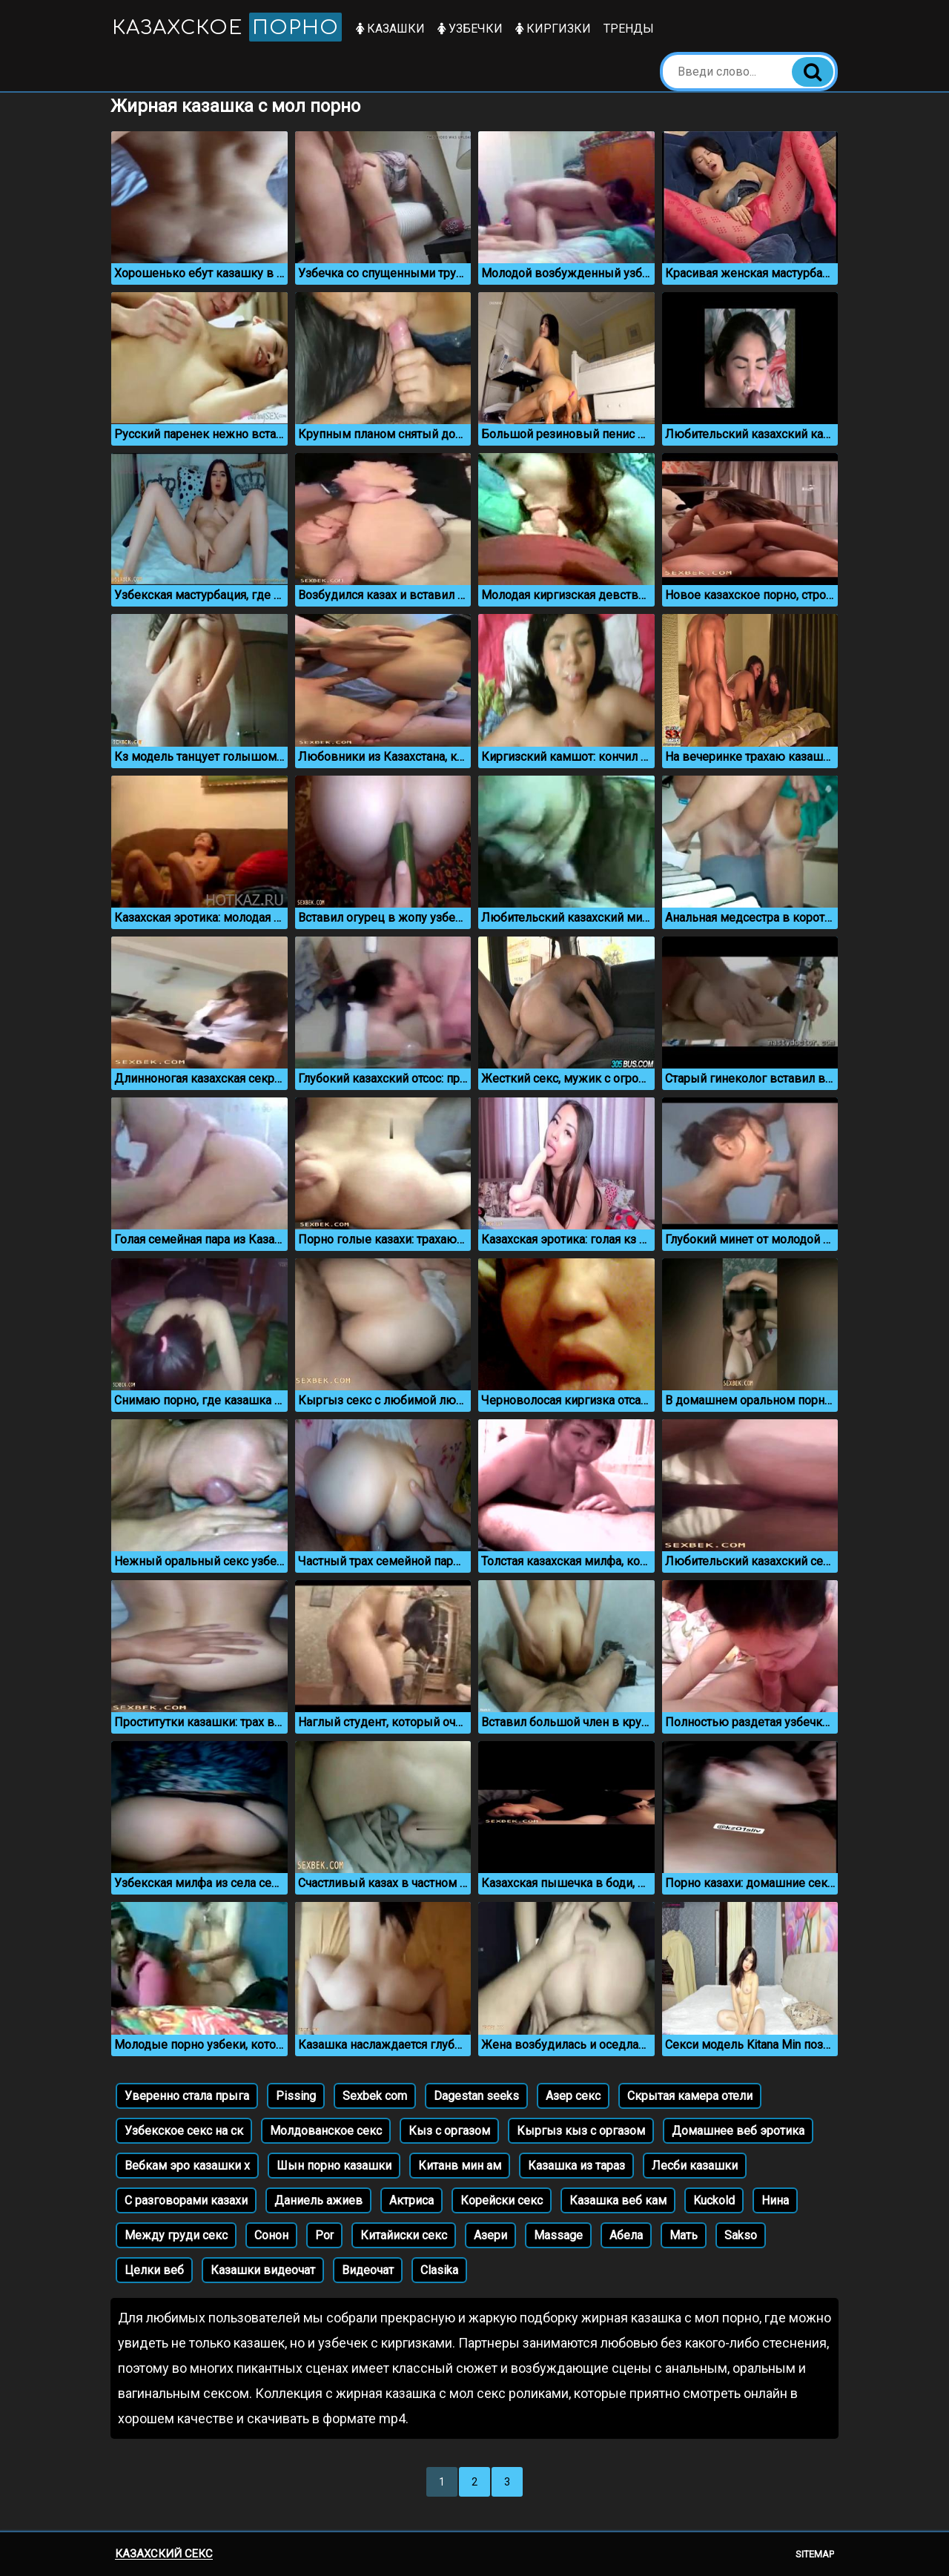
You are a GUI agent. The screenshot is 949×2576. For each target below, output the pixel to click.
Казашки (390, 29)
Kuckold (714, 2200)
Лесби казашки (695, 2166)
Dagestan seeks (476, 2096)
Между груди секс (176, 2235)
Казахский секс (164, 2553)
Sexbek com (375, 2096)
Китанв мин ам (459, 2166)
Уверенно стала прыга (187, 2096)
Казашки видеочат (263, 2270)
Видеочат (368, 2270)
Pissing (296, 2096)
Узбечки (470, 29)
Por (324, 2235)
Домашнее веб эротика (738, 2131)
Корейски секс (501, 2200)
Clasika (439, 2270)
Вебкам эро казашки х (187, 2166)
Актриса (411, 2200)
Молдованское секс (326, 2131)
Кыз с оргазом (449, 2131)
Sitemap (815, 2554)
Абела (626, 2235)
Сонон (271, 2235)
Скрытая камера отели (690, 2096)
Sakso (740, 2235)
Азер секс (573, 2096)
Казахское (227, 27)
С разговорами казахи (186, 2200)
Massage (558, 2235)
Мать (683, 2235)
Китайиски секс (403, 2235)
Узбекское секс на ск (184, 2131)
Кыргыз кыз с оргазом (581, 2131)
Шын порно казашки (334, 2166)
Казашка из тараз (576, 2166)
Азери (490, 2235)
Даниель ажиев (318, 2200)
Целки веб (154, 2270)
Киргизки (553, 29)
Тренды (629, 29)
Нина (775, 2200)
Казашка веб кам (618, 2200)
